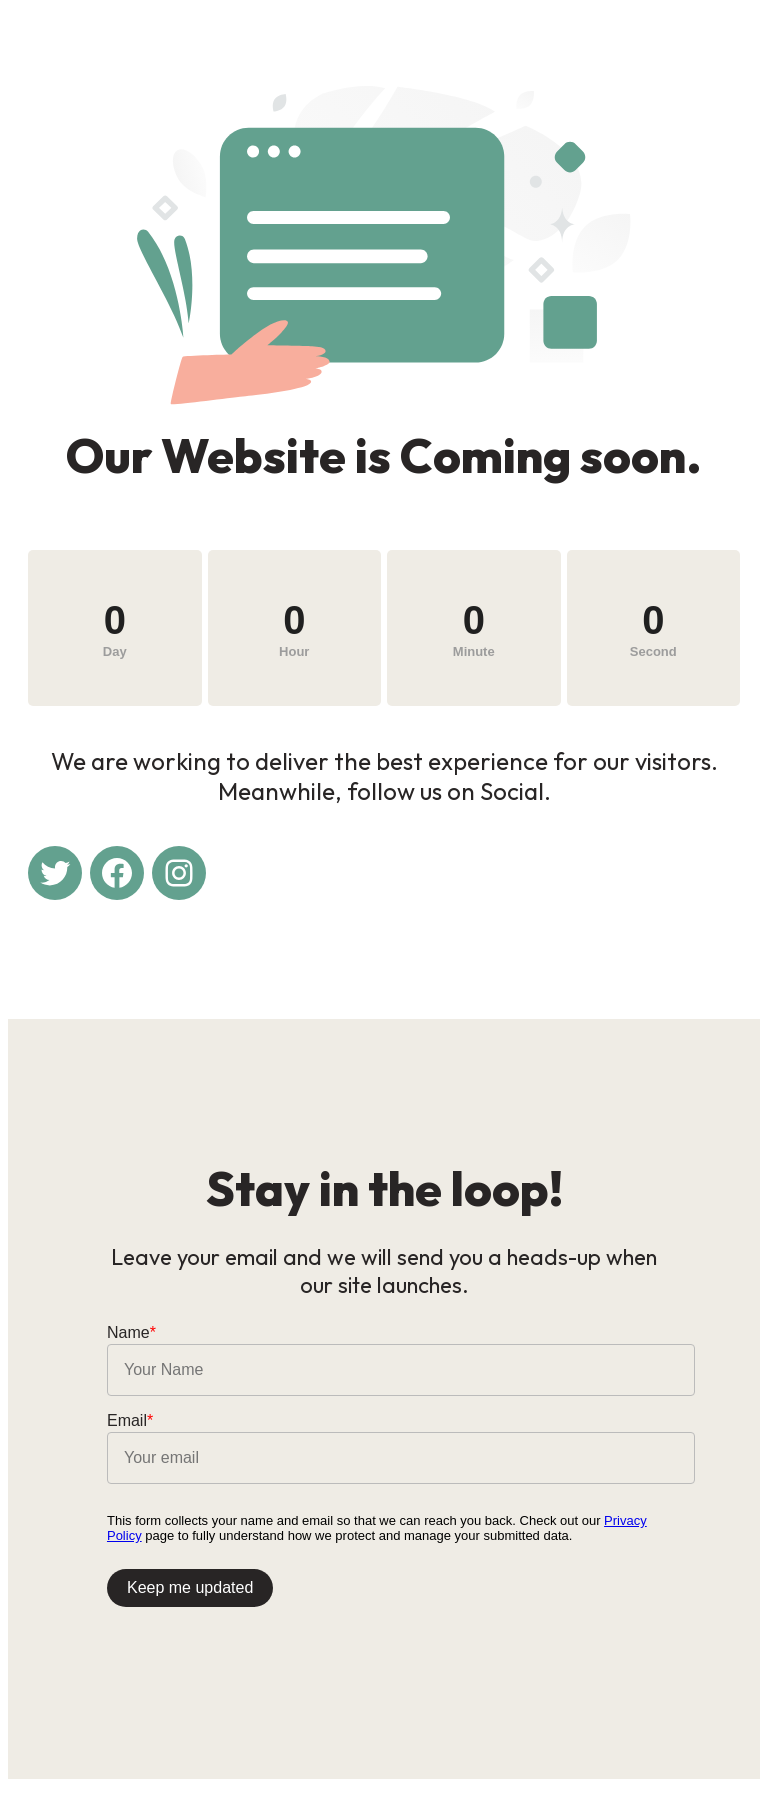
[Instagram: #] (179, 875)
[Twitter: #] (55, 875)
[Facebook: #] (117, 875)
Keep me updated (191, 1595)
